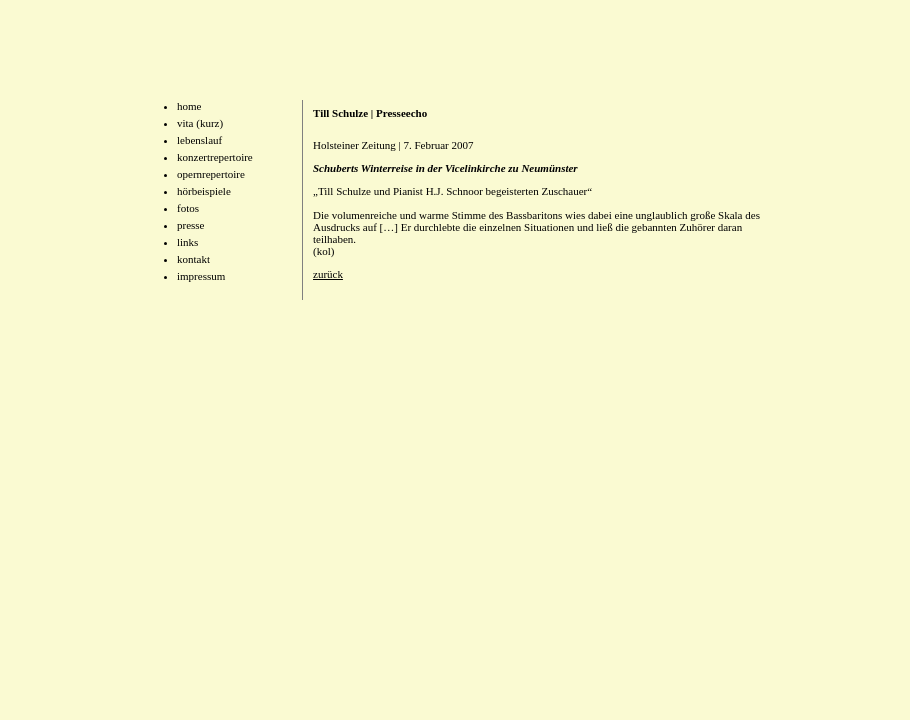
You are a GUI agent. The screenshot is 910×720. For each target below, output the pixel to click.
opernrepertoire (211, 174)
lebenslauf (199, 140)
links (187, 242)
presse (191, 225)
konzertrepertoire (215, 157)
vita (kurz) (200, 123)
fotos (188, 208)
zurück (328, 274)
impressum (201, 276)
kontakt (193, 259)
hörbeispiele (204, 191)
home (189, 106)
